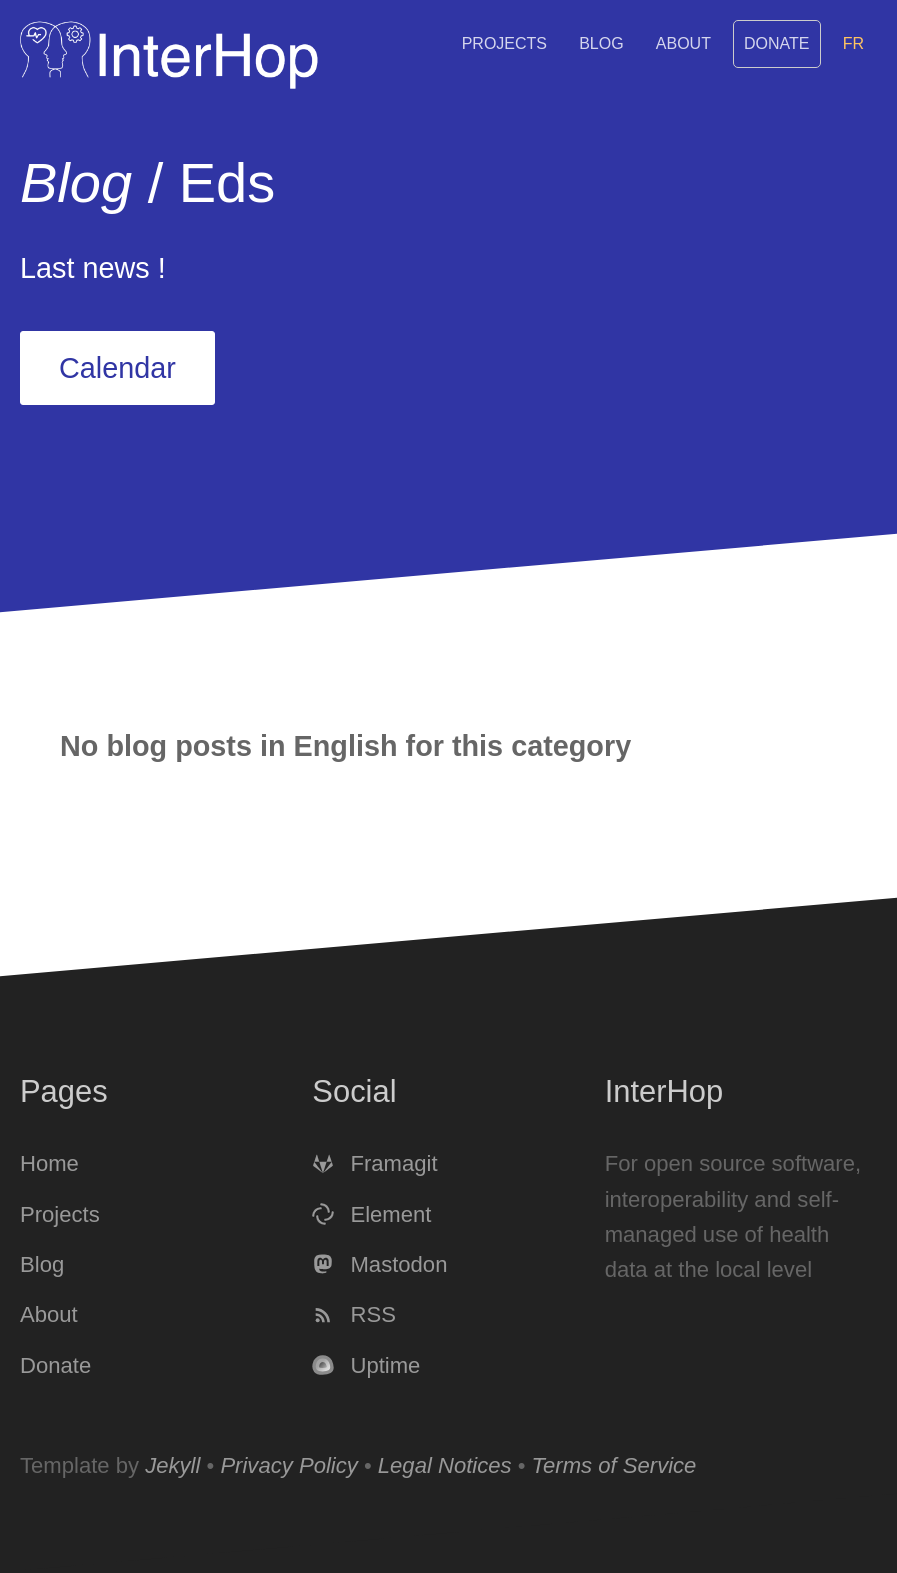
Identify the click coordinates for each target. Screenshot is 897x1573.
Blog (601, 43)
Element (371, 1214)
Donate (776, 43)
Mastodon (379, 1264)
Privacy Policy (288, 1465)
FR (853, 43)
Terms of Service (614, 1465)
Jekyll (172, 1465)
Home (49, 1164)
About (683, 43)
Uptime (366, 1365)
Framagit (374, 1164)
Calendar (117, 368)
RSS (354, 1315)
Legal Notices (445, 1465)
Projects (504, 43)
